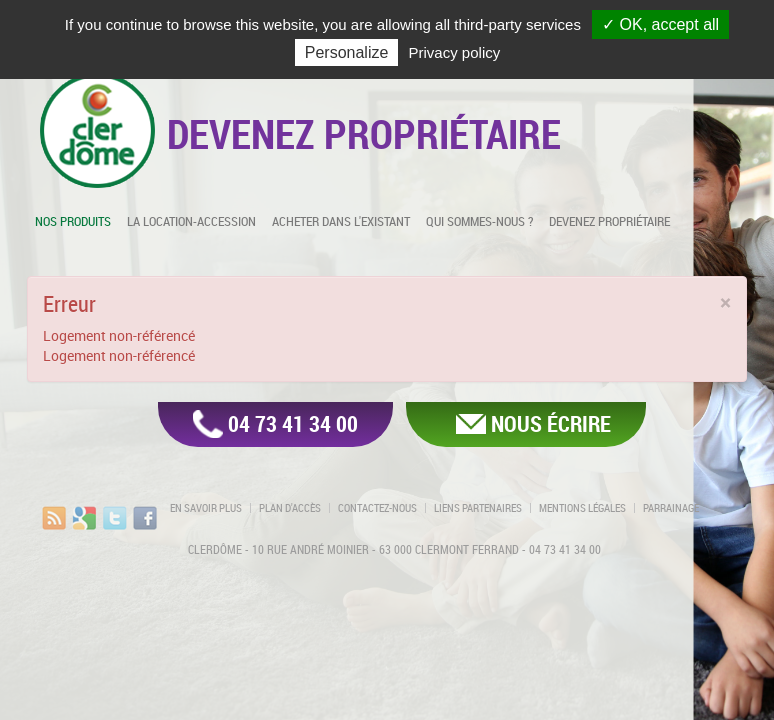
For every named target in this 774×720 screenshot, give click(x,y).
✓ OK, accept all (660, 24)
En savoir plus (206, 508)
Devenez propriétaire (609, 221)
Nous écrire (551, 423)
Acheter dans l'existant (341, 221)
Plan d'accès (290, 508)
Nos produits (73, 221)
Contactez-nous (377, 508)
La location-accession (191, 221)
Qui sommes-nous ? (479, 221)
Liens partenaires (478, 508)
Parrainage (671, 508)
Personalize (347, 52)
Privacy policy (455, 52)
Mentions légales (582, 508)
